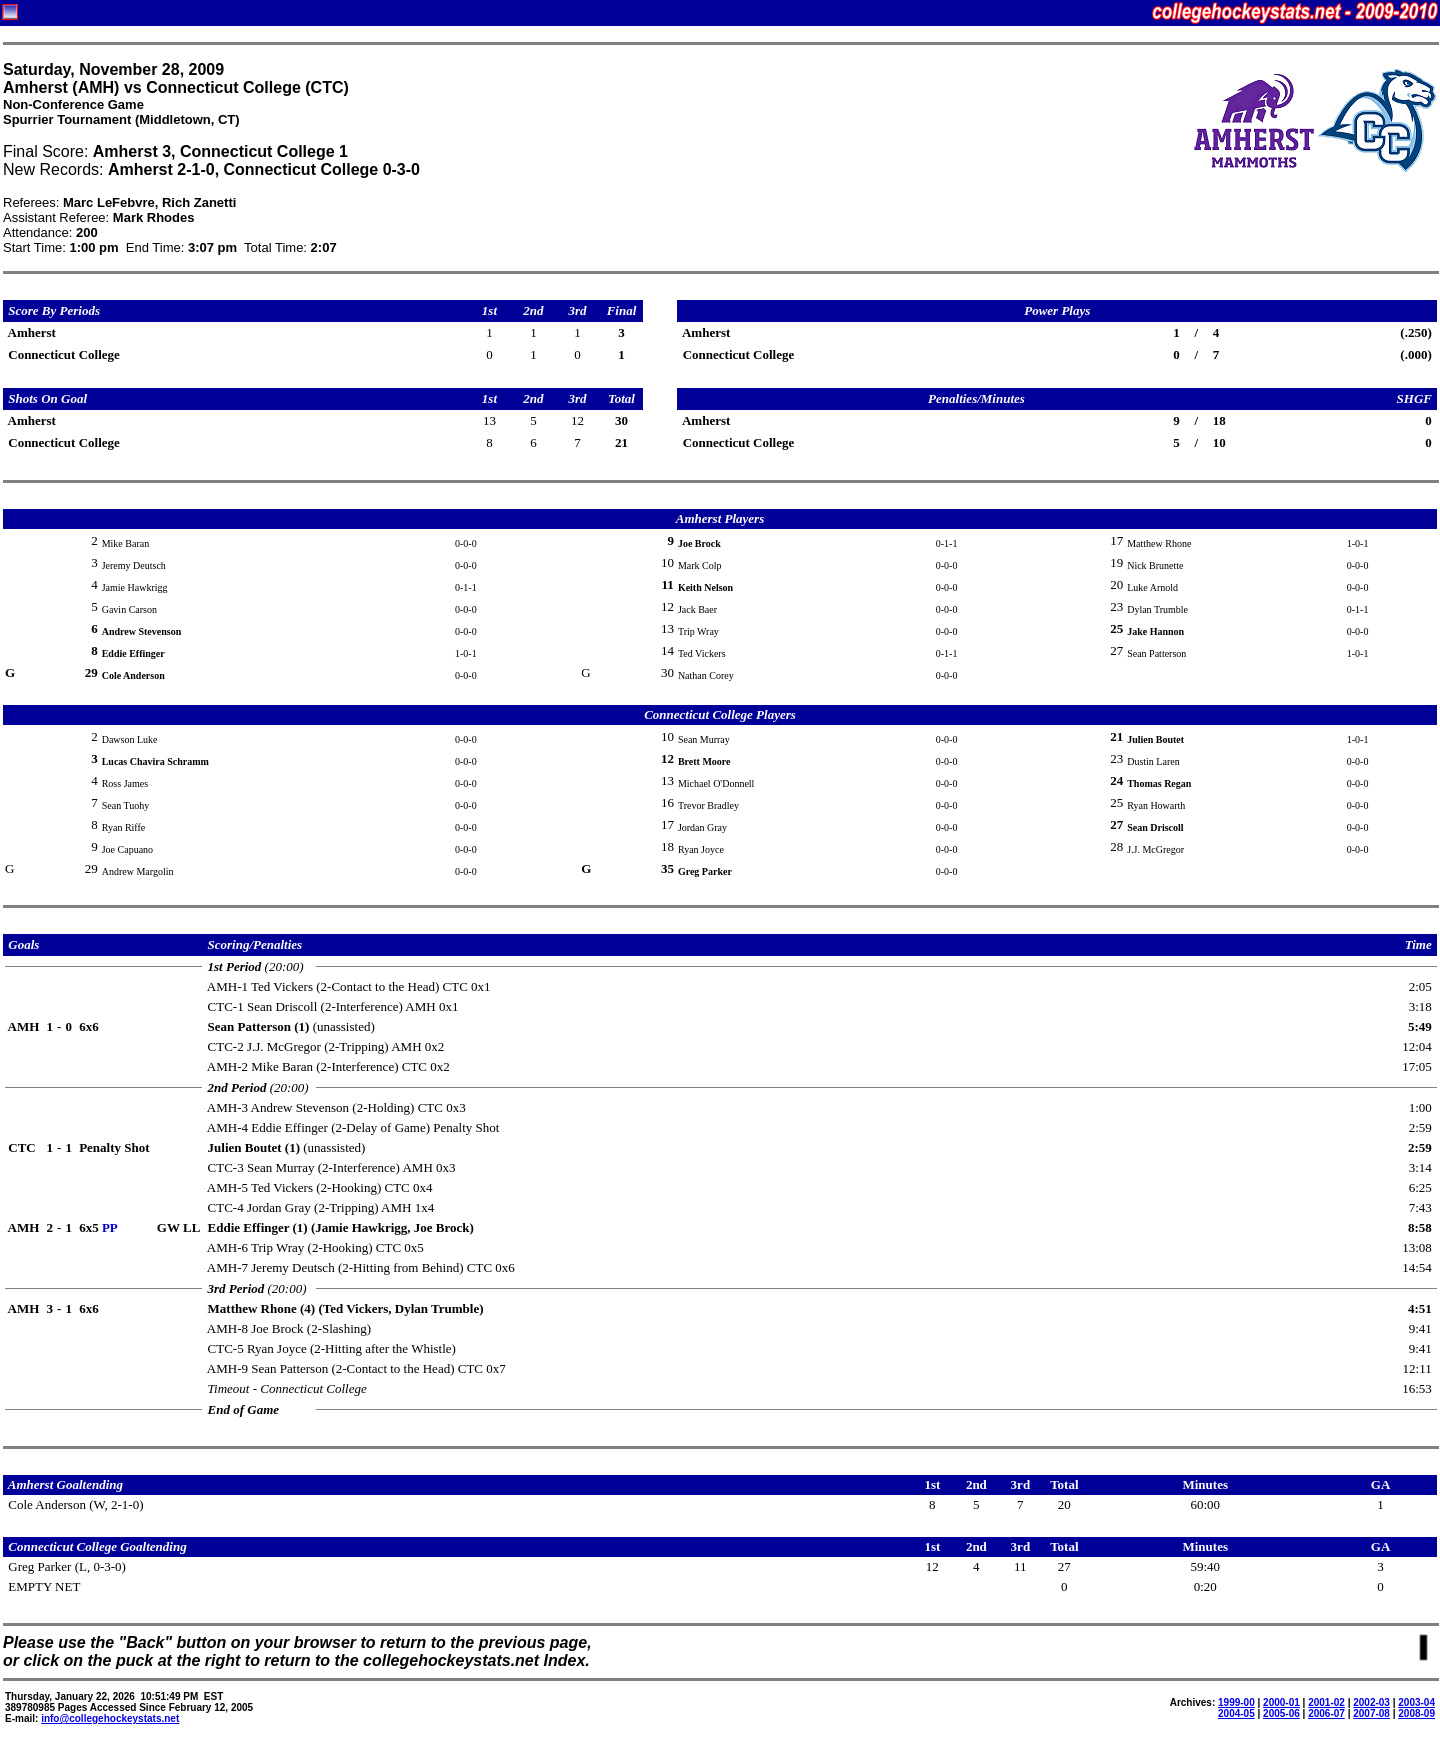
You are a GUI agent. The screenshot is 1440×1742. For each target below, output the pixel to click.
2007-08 (1371, 1713)
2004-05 (1236, 1713)
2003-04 (1416, 1702)
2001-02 (1326, 1702)
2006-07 (1326, 1713)
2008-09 (1416, 1713)
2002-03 (1371, 1702)
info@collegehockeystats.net (110, 1718)
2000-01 (1281, 1702)
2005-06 (1281, 1713)
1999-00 (1236, 1702)
